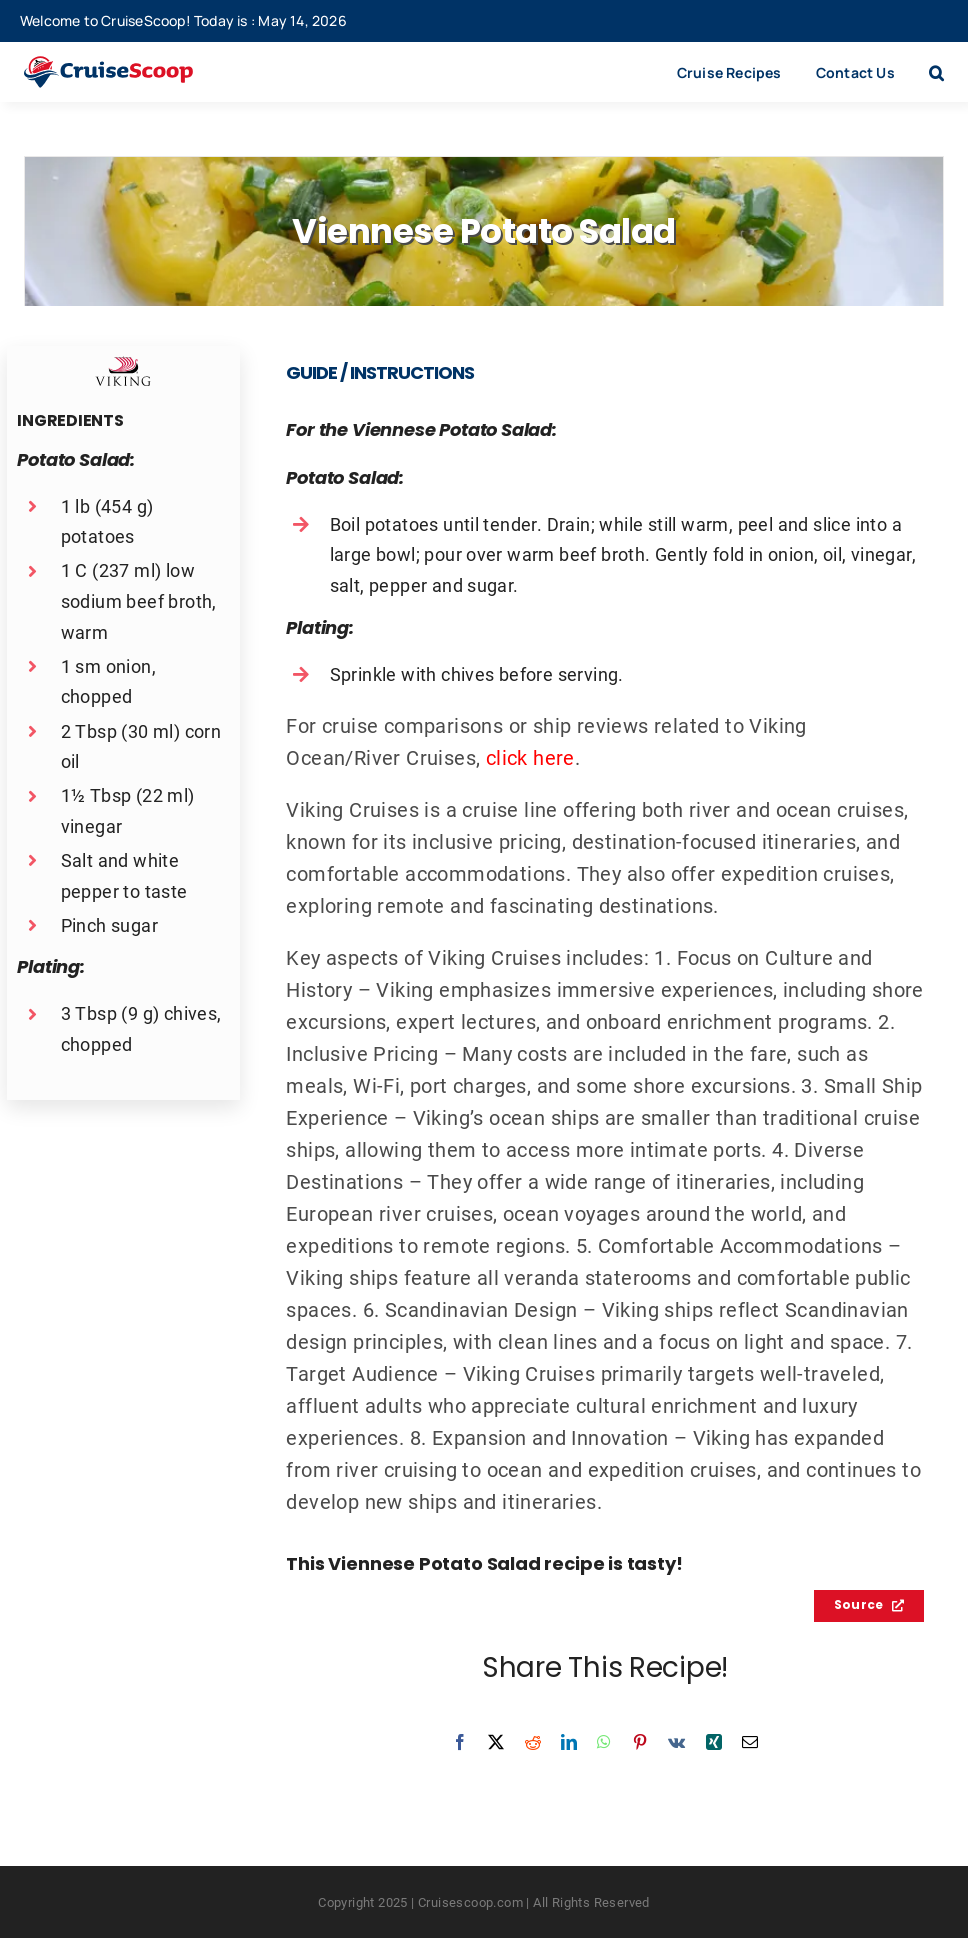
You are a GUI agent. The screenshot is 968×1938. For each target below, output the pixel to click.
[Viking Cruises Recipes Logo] (123, 366)
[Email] (750, 1742)
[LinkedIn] (569, 1742)
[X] (496, 1742)
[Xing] (714, 1742)
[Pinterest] (640, 1742)
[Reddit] (533, 1742)
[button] (936, 72)
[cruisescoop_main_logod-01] (129, 66)
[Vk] (676, 1742)
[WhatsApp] (604, 1742)
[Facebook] (460, 1742)
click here (530, 757)
